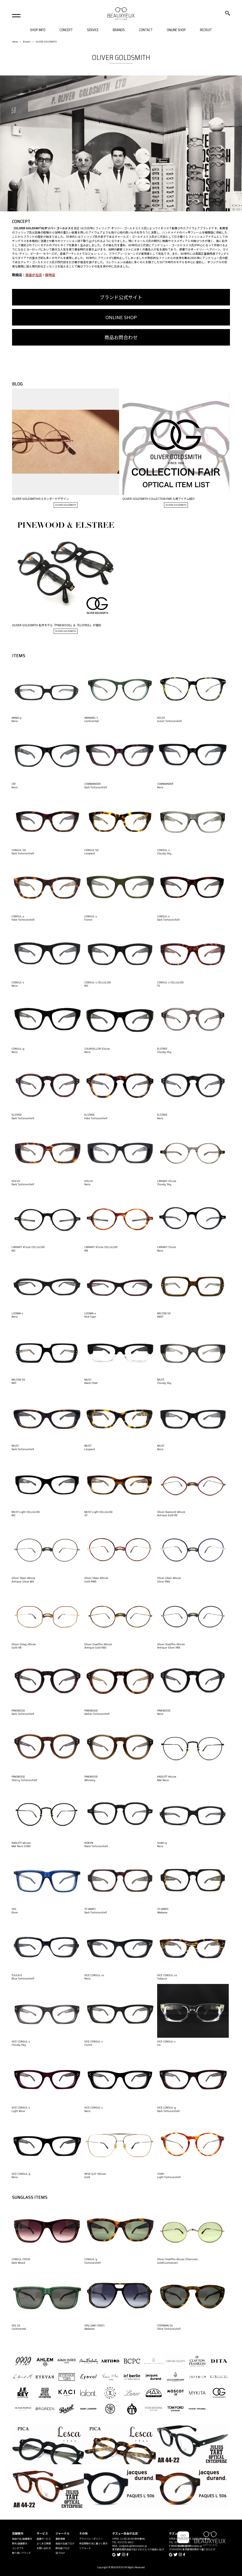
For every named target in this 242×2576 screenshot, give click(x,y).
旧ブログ (60, 2553)
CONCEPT (66, 30)
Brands (26, 41)
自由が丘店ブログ (65, 2543)
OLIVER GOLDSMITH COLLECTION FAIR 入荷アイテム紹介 (158, 499)
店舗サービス (44, 2538)
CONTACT (146, 30)
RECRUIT (206, 30)
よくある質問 (44, 2543)
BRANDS (119, 30)
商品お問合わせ (121, 337)
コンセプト (18, 2548)
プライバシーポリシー (91, 2538)
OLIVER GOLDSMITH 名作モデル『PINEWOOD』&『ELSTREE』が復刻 (56, 625)
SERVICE (93, 30)
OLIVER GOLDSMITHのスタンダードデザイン (40, 499)
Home (15, 41)
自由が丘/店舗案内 (22, 2538)
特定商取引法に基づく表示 (93, 2543)
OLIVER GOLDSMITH (65, 505)
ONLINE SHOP (176, 30)
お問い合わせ (44, 2548)
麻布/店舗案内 (19, 2543)
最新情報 (60, 2538)
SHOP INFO (37, 30)
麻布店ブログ (63, 2548)
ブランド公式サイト (121, 297)
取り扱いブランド (21, 2553)
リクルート (85, 2548)
